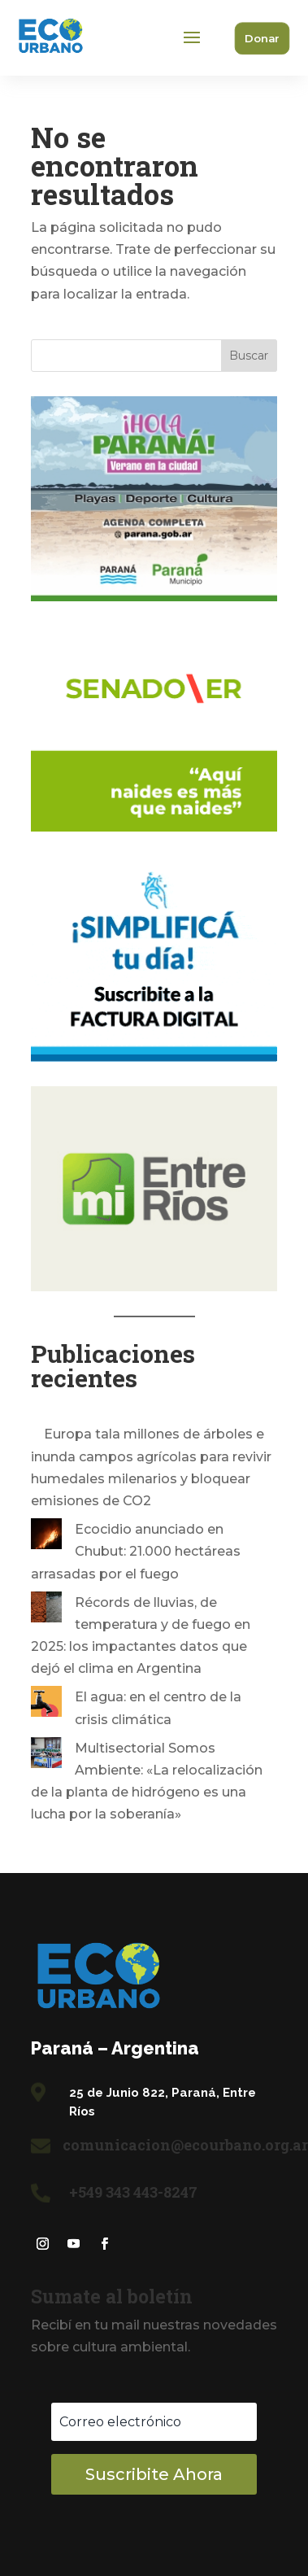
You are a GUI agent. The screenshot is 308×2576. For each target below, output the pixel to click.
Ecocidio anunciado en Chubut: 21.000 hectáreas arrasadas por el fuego (136, 1551)
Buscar (248, 355)
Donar (262, 38)
